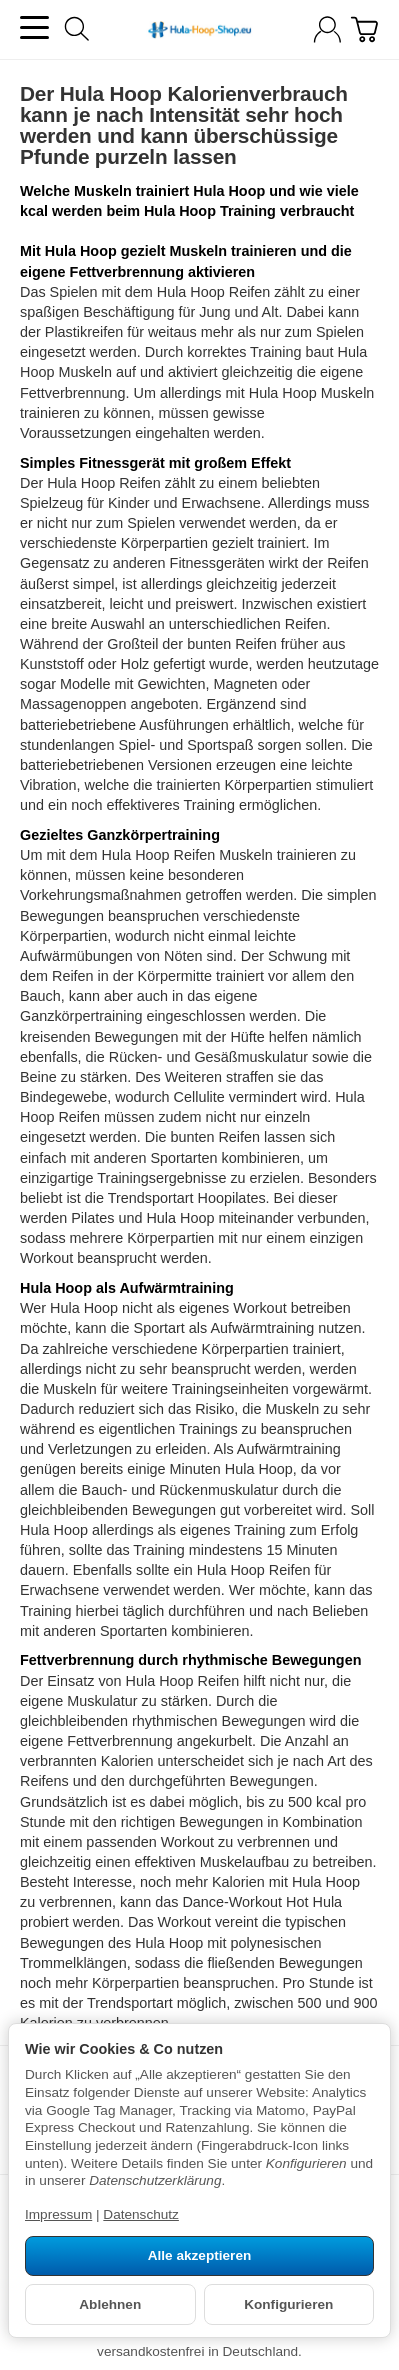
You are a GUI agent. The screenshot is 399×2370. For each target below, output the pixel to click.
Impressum (58, 2214)
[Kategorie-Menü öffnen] (34, 27)
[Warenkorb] (364, 29)
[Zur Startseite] (200, 30)
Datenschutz (141, 2214)
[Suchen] (77, 29)
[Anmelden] (327, 29)
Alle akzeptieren (200, 2255)
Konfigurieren (288, 2304)
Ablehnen (110, 2304)
